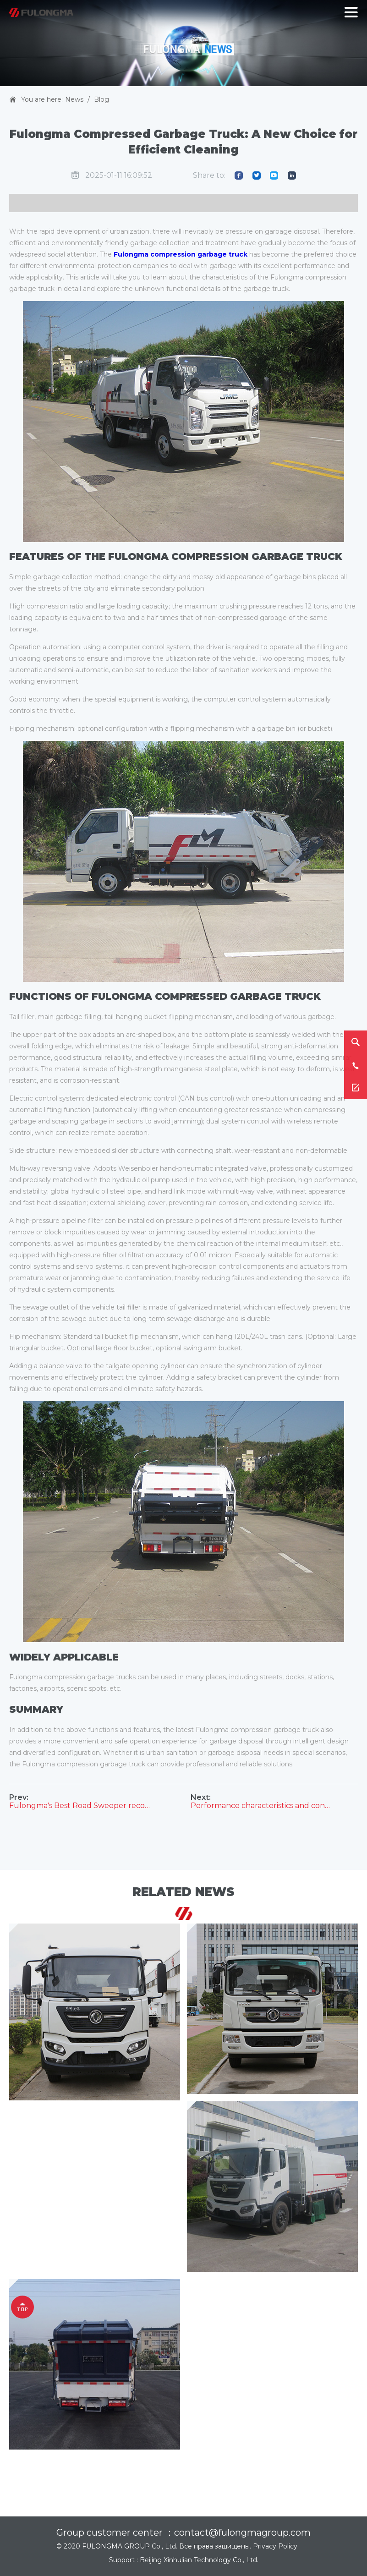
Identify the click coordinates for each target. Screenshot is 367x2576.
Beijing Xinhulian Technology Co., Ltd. (199, 2560)
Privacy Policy (275, 2546)
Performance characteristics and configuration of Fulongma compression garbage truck (262, 1806)
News (74, 99)
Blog (101, 99)
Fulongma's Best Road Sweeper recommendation (80, 1806)
